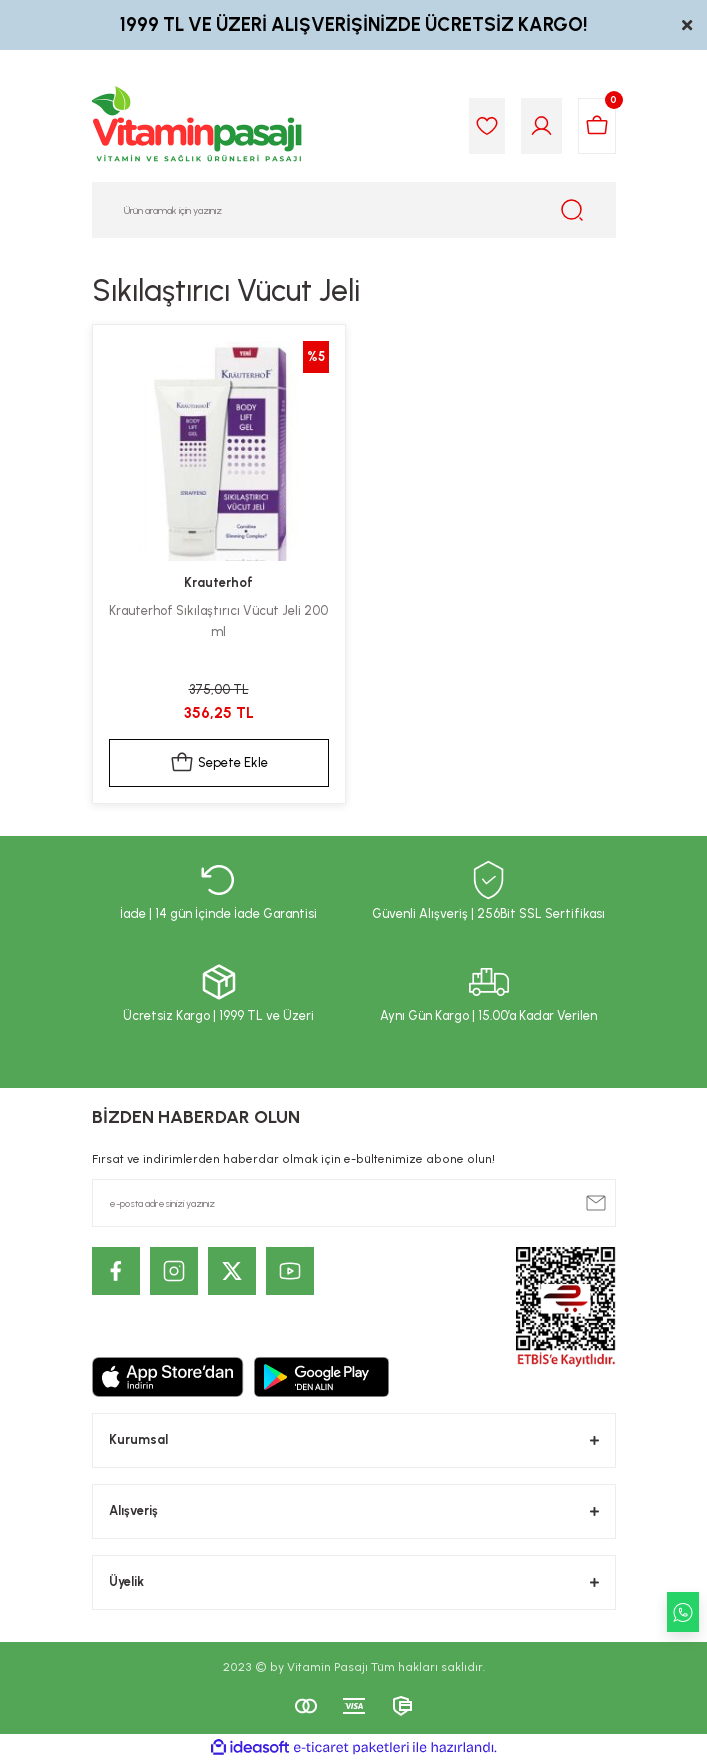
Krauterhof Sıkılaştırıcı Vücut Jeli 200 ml (218, 621)
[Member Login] (541, 126)
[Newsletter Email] (354, 1203)
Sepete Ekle (219, 763)
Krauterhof (218, 582)
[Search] (354, 210)
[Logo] (198, 126)
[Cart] (597, 126)
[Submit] (596, 1203)
